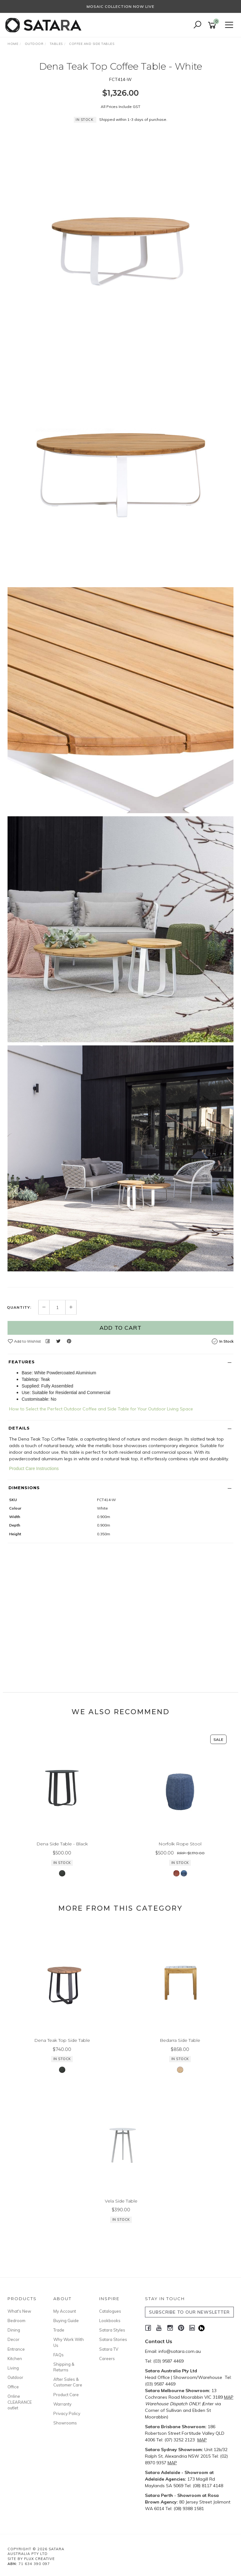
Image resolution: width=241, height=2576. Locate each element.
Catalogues (110, 2311)
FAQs (58, 2354)
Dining (14, 2329)
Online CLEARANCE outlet (20, 2402)
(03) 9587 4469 (168, 2361)
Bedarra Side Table (180, 2040)
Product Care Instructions (34, 1468)
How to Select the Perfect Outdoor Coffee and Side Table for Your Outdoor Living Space (101, 1409)
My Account (64, 2311)
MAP (228, 2397)
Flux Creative (39, 2559)
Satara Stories (113, 2339)
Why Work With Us (68, 2342)
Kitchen (15, 2358)
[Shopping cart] (213, 25)
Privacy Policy (66, 2413)
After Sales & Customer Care (67, 2382)
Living (13, 2367)
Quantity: (19, 1307)
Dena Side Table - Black (62, 1844)
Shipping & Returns (63, 2367)
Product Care (66, 2394)
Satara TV (108, 2349)
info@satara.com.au (179, 2351)
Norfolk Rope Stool (179, 1844)
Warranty (62, 2404)
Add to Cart (120, 1327)
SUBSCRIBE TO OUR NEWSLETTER (189, 2312)
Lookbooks (109, 2320)
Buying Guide (66, 2320)
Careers (107, 2358)
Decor (13, 2339)
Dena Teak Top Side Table (62, 2040)
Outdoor (15, 2377)
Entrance (16, 2349)
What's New (19, 2311)
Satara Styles (112, 2329)
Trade (58, 2329)
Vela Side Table (121, 2201)
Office (13, 2386)
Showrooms (65, 2422)
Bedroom (16, 2320)
